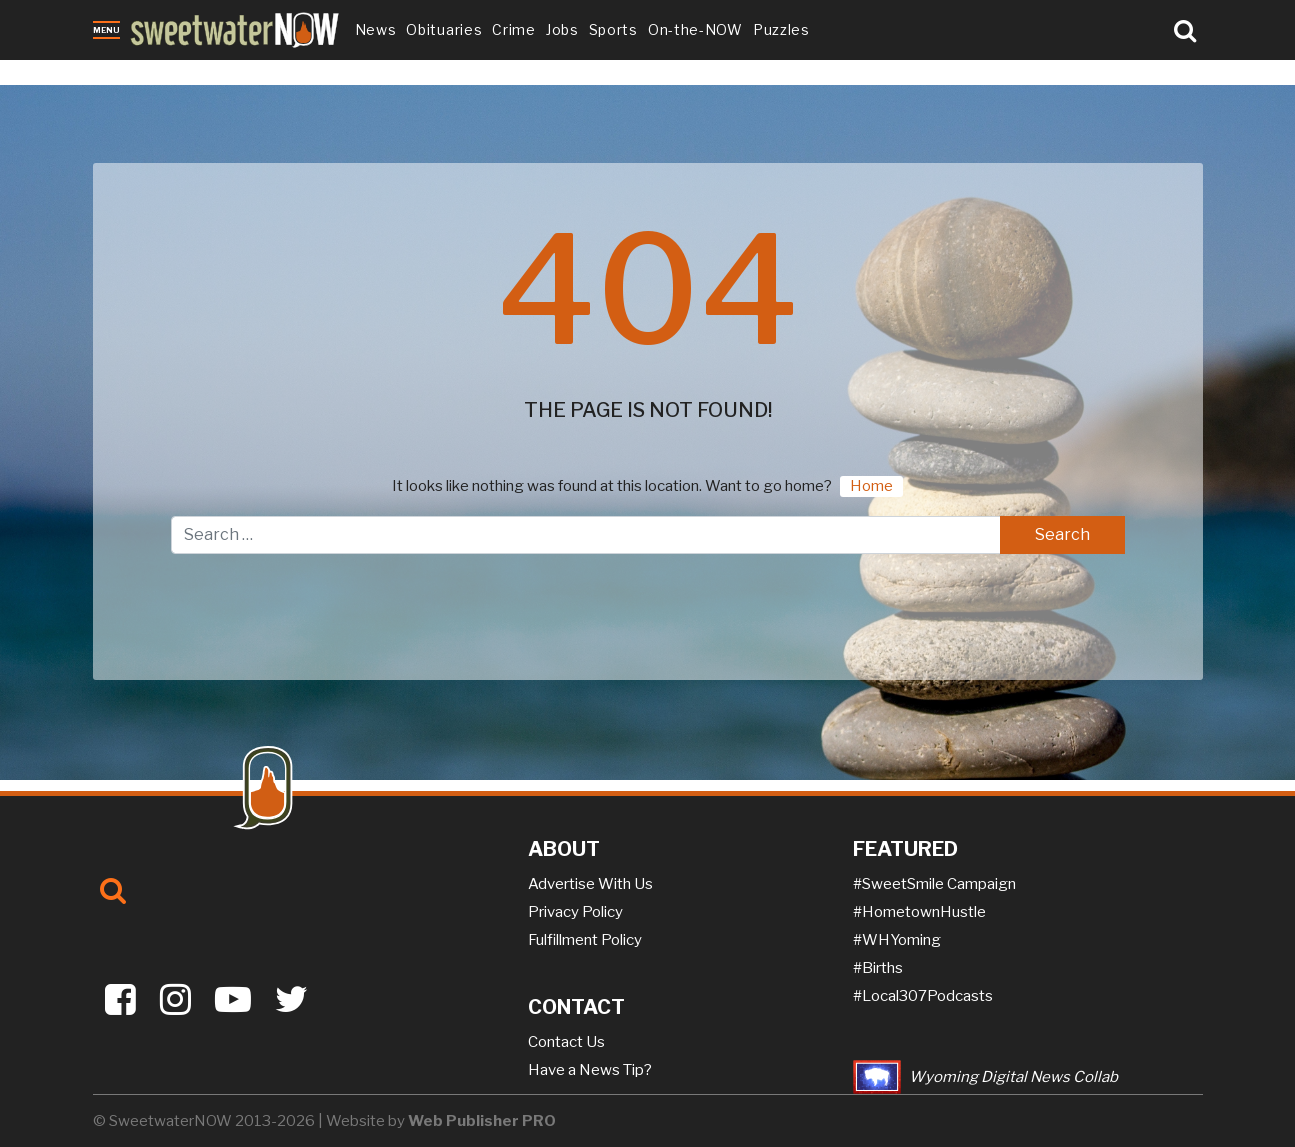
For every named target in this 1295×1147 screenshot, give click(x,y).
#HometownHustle (919, 912)
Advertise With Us (590, 884)
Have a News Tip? (590, 1070)
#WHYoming (897, 940)
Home (871, 486)
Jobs (562, 29)
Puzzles (781, 29)
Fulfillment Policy (585, 940)
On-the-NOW (695, 29)
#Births (878, 968)
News (376, 29)
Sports (613, 29)
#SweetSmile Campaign (934, 884)
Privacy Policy (575, 912)
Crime (514, 29)
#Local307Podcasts (923, 996)
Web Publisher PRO (482, 1121)
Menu (106, 30)
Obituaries (444, 29)
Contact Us (566, 1042)
